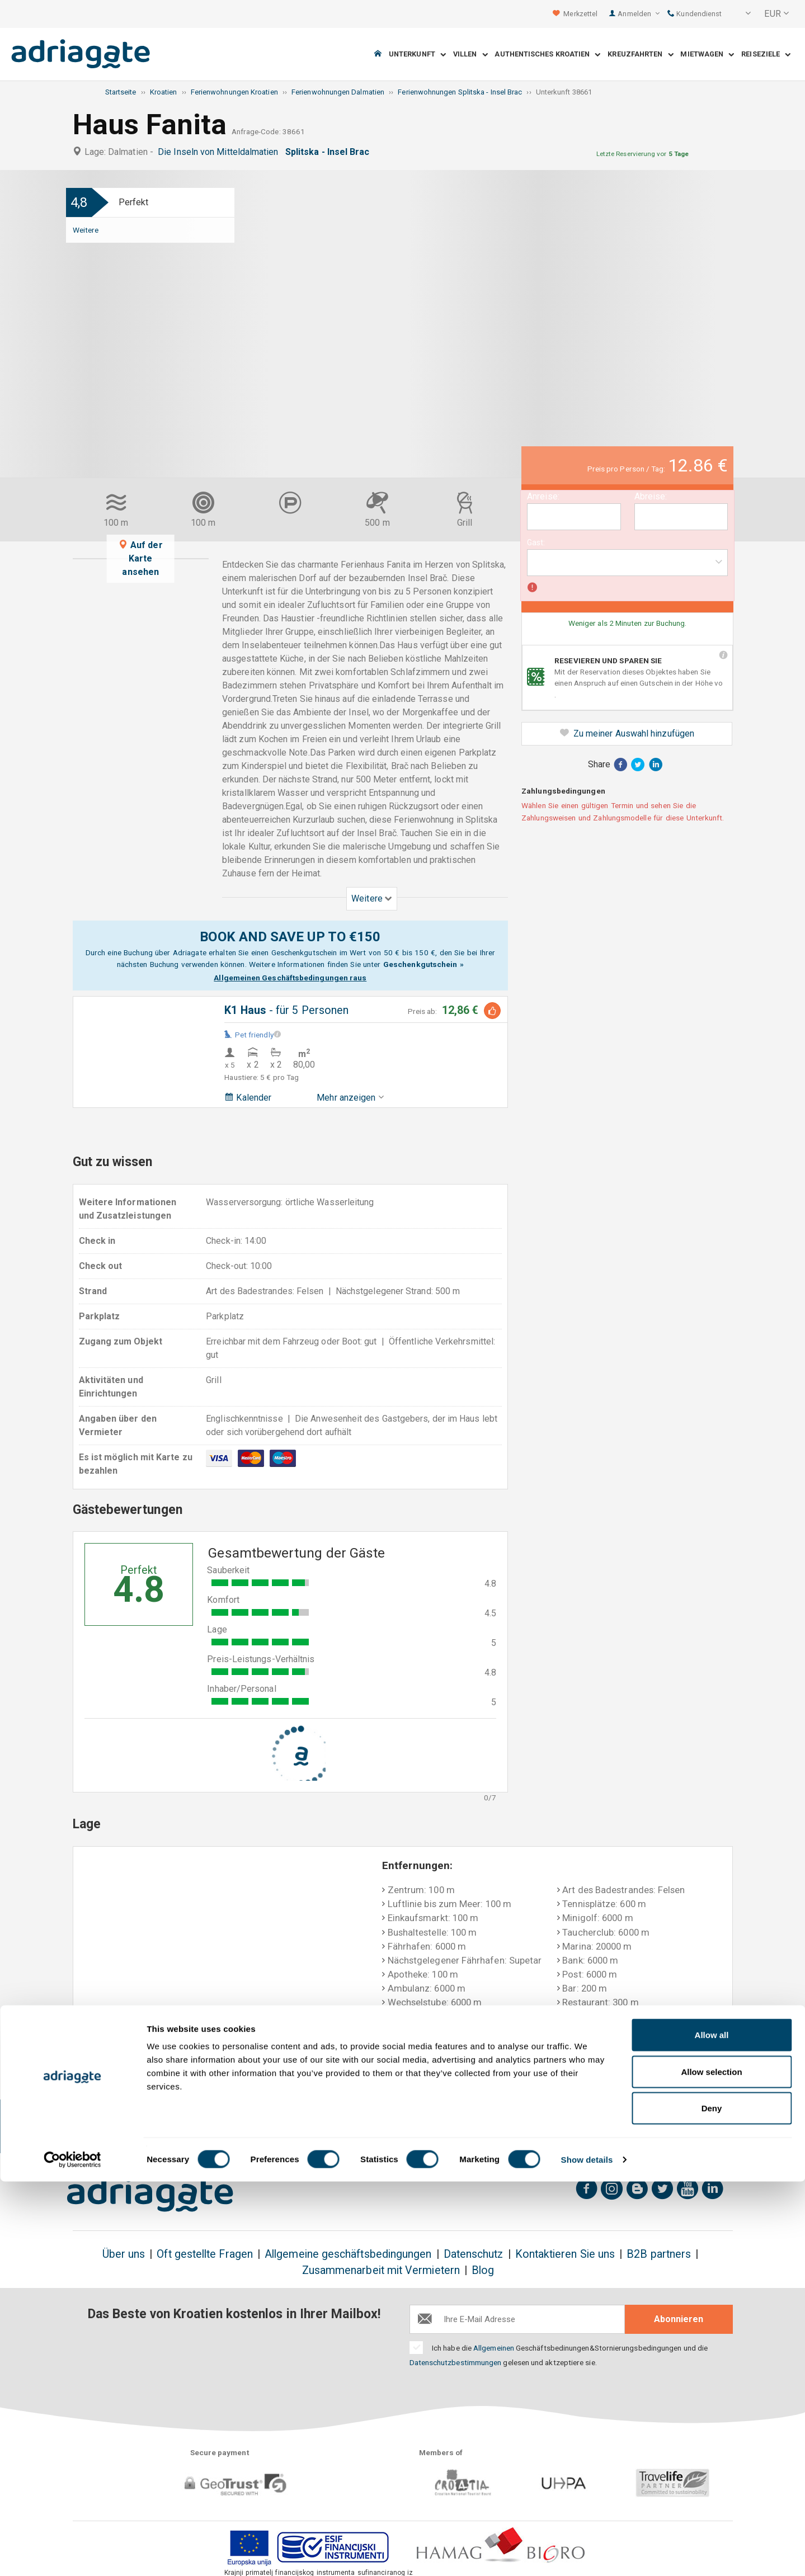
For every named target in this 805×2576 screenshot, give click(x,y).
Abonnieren (678, 2319)
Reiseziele (765, 54)
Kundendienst (694, 14)
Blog (483, 2270)
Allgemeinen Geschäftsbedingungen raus (290, 977)
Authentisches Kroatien (547, 54)
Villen (470, 54)
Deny (712, 2502)
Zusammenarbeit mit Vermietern (381, 2270)
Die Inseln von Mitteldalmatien (220, 152)
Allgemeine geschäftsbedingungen (348, 2254)
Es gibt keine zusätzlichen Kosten (247, 2127)
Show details (587, 2554)
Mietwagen (707, 54)
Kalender (247, 1097)
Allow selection (711, 2466)
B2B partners (659, 2254)
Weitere (86, 229)
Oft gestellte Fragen (205, 2254)
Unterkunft (417, 54)
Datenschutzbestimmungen (455, 2362)
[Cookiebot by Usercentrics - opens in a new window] (72, 2554)
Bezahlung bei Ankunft (489, 2120)
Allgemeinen (493, 2347)
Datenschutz (473, 2254)
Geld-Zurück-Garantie (365, 2127)
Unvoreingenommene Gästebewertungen (644, 2127)
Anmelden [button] (639, 14)
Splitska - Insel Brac (329, 152)
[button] (741, 14)
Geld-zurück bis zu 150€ (129, 2127)
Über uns (123, 2254)
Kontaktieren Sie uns (565, 2254)
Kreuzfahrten (640, 54)
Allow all (712, 2429)
